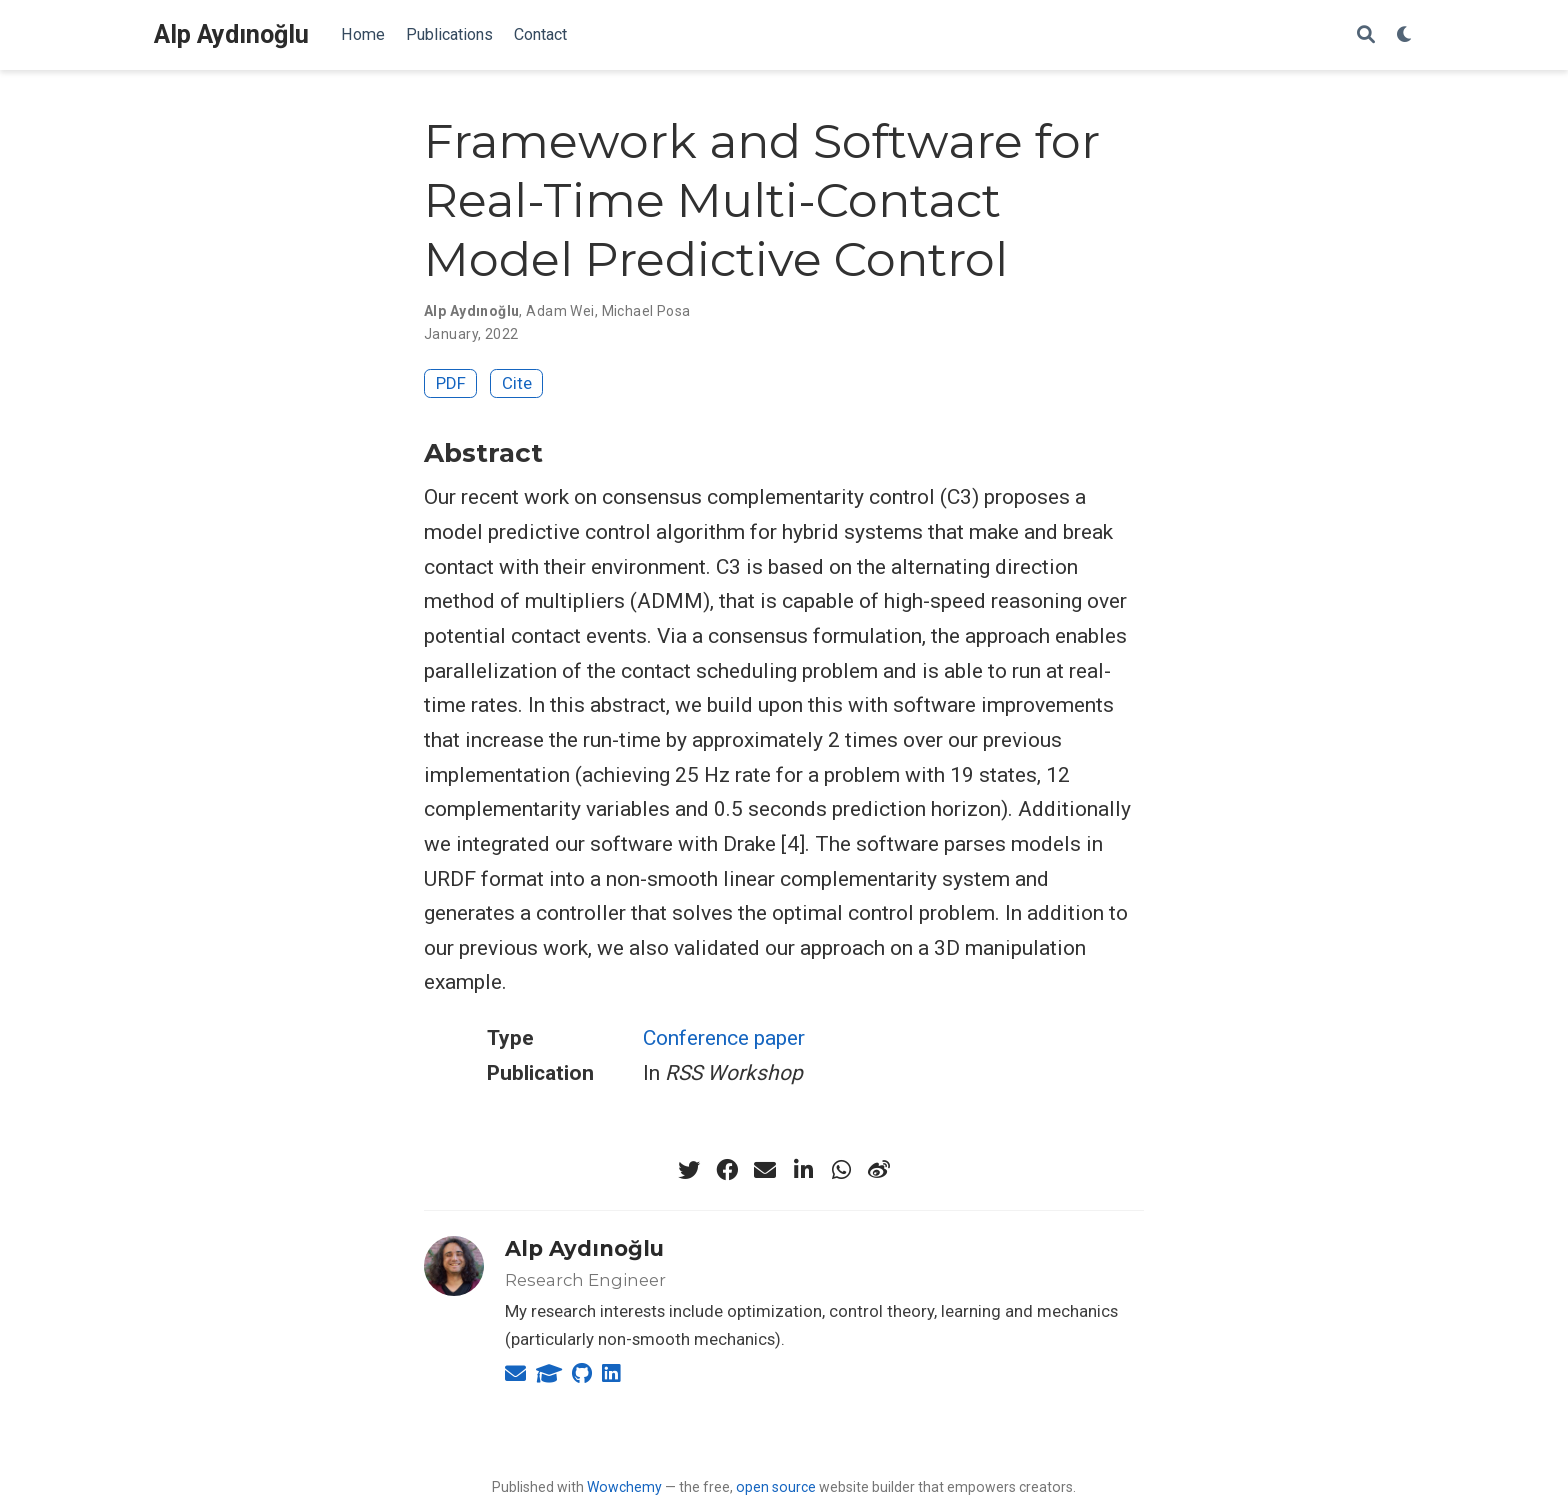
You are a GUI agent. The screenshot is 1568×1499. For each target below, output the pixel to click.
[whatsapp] (841, 1170)
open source (776, 1487)
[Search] (1366, 35)
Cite (517, 383)
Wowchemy (624, 1487)
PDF (451, 383)
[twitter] (689, 1170)
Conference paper (724, 1038)
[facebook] (727, 1170)
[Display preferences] (1405, 35)
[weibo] (879, 1170)
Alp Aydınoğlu (231, 34)
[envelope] (765, 1170)
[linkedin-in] (803, 1170)
